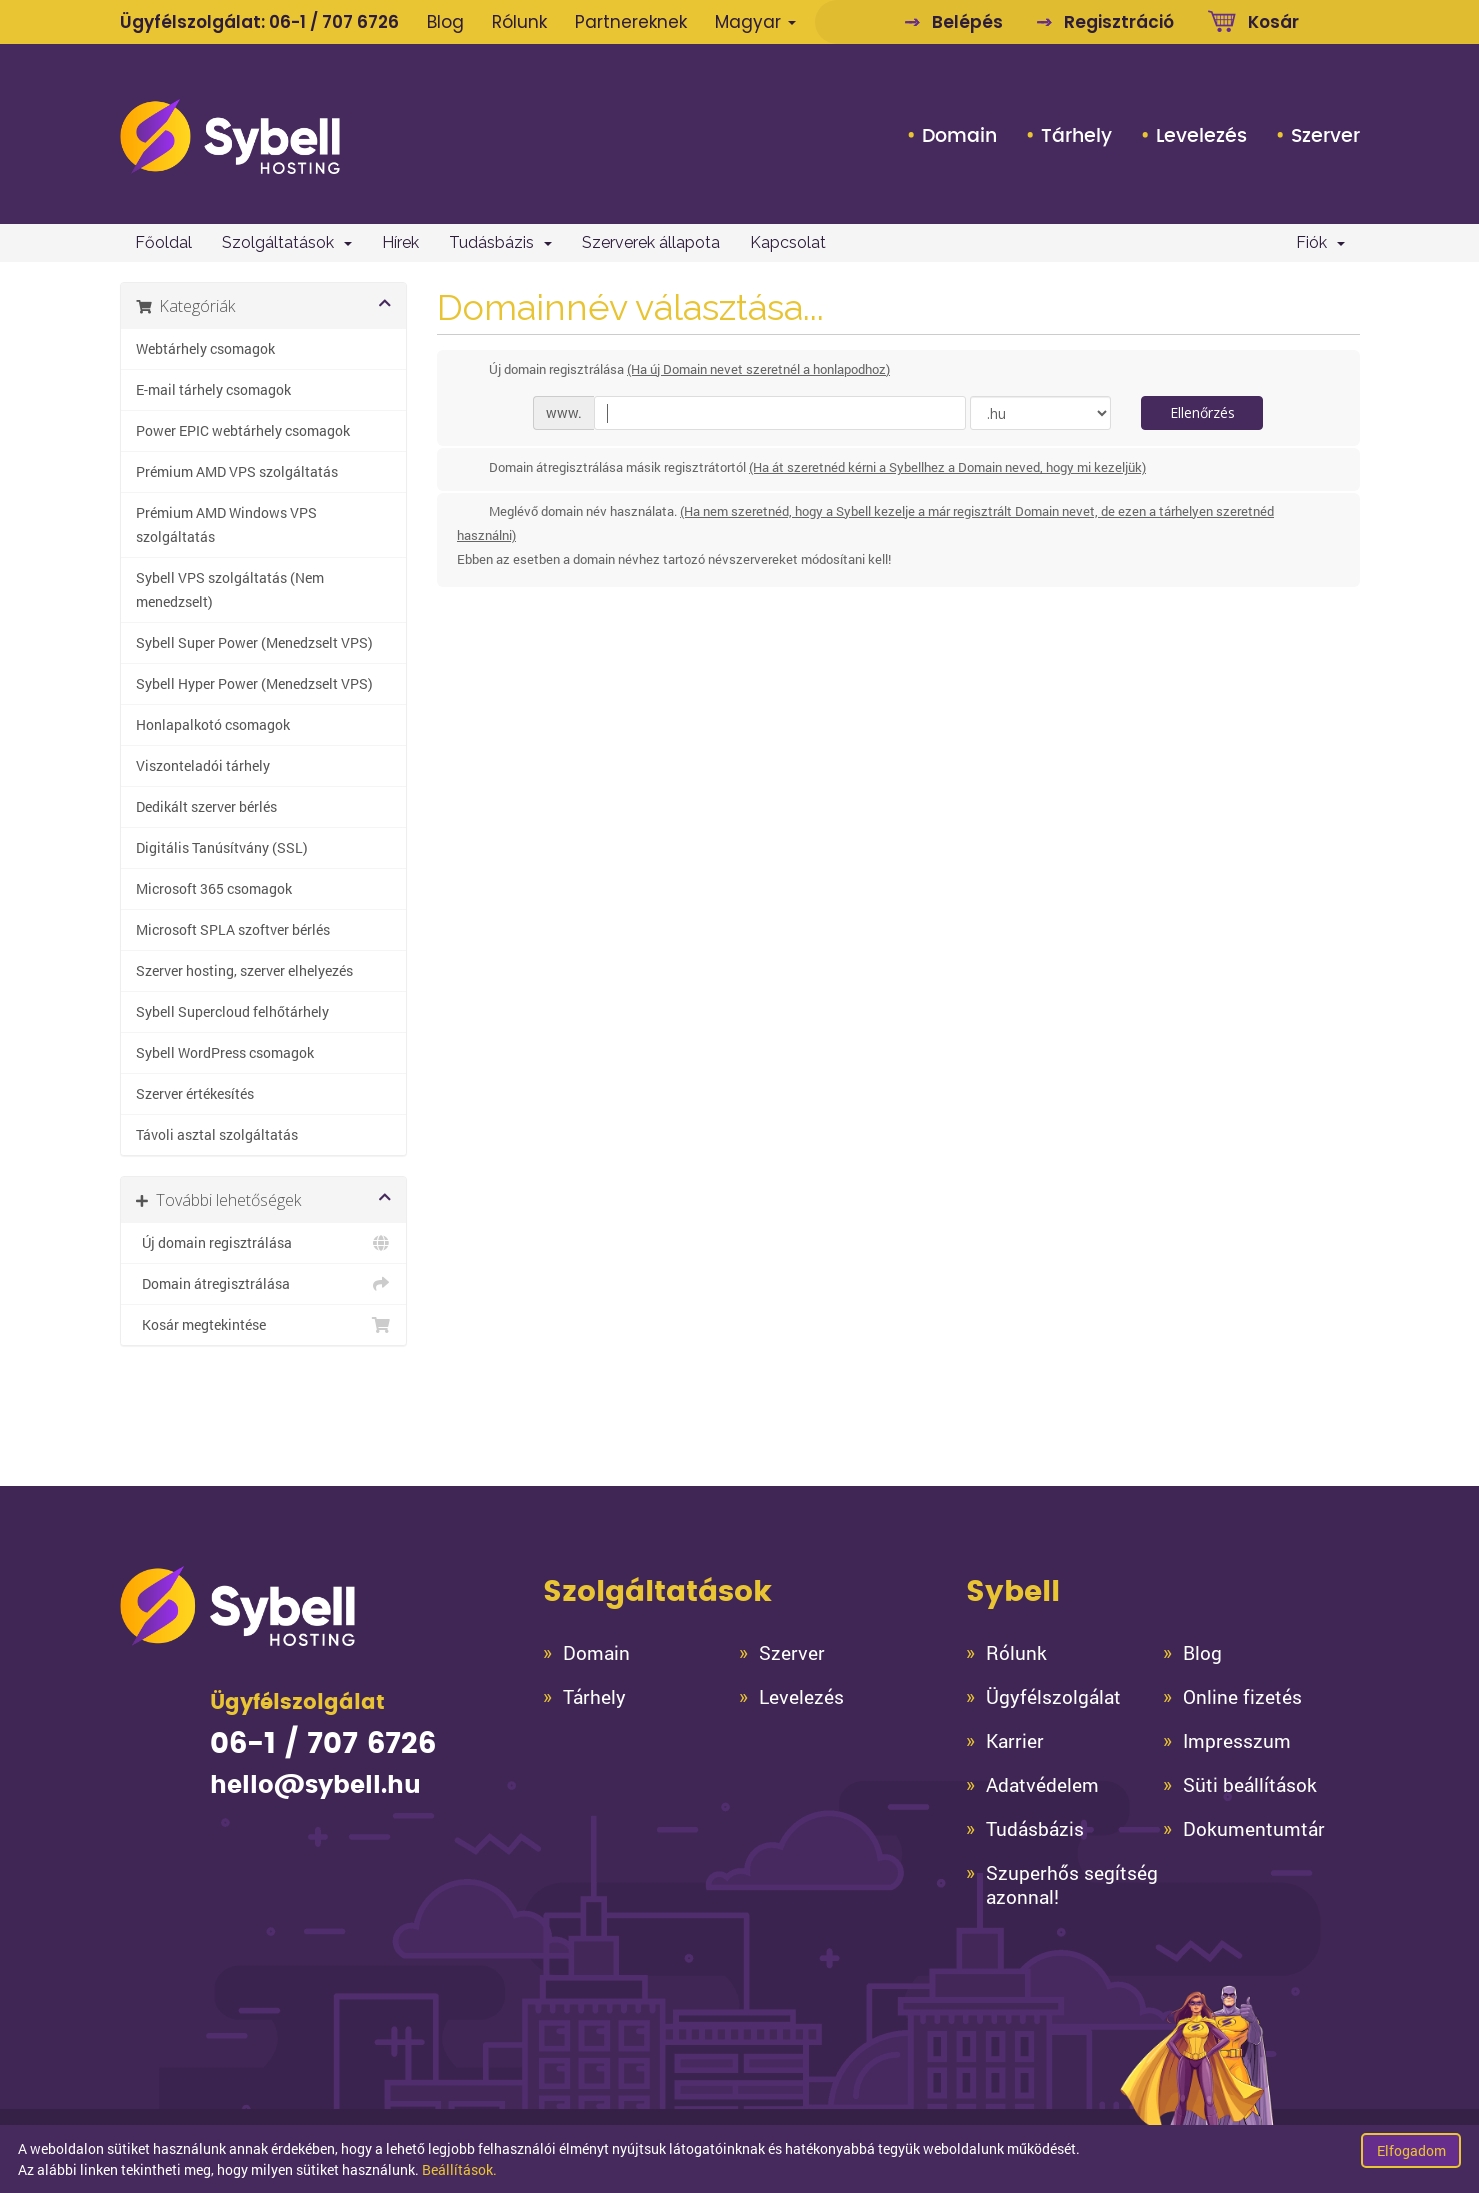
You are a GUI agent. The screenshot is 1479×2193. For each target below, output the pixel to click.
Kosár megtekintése (264, 1325)
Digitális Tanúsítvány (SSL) (222, 848)
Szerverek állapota (651, 242)
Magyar (755, 22)
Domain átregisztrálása (264, 1284)
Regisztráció (1119, 22)
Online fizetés (1242, 1697)
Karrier (1015, 1741)
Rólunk (519, 22)
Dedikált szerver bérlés (206, 807)
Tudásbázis (500, 242)
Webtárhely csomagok (205, 349)
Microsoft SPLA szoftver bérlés (233, 930)
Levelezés (1201, 136)
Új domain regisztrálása (264, 1243)
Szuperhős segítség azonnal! (1072, 1885)
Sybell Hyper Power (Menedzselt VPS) (254, 684)
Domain (959, 136)
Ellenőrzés (1202, 412)
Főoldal (163, 242)
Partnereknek (631, 22)
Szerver (1325, 136)
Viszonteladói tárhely (203, 766)
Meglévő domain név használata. (865, 536)
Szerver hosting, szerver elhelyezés (244, 971)
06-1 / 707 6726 (334, 22)
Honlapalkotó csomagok (213, 725)
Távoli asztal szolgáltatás (217, 1135)
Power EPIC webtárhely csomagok (243, 431)
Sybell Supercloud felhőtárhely (232, 1012)
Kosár (1273, 22)
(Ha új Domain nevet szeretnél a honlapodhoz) (758, 369)
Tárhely (1076, 136)
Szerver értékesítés (195, 1094)
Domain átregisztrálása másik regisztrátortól (801, 469)
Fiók (1320, 242)
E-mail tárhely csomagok (213, 390)
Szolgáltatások (287, 242)
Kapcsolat (788, 242)
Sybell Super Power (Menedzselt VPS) (254, 643)
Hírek (400, 242)
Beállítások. (459, 2169)
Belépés (967, 22)
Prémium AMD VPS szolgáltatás (237, 472)
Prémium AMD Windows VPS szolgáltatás (226, 525)
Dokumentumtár (1254, 1829)
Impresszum (1237, 1741)
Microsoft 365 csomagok (214, 889)
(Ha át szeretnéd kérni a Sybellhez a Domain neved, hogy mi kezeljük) (947, 467)
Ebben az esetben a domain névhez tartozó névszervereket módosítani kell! (674, 559)
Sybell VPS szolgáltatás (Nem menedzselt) (230, 590)
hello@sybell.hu (315, 1786)
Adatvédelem (1042, 1785)
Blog (445, 22)
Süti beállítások (1250, 1785)
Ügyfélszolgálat (1053, 1697)
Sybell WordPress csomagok (225, 1053)
